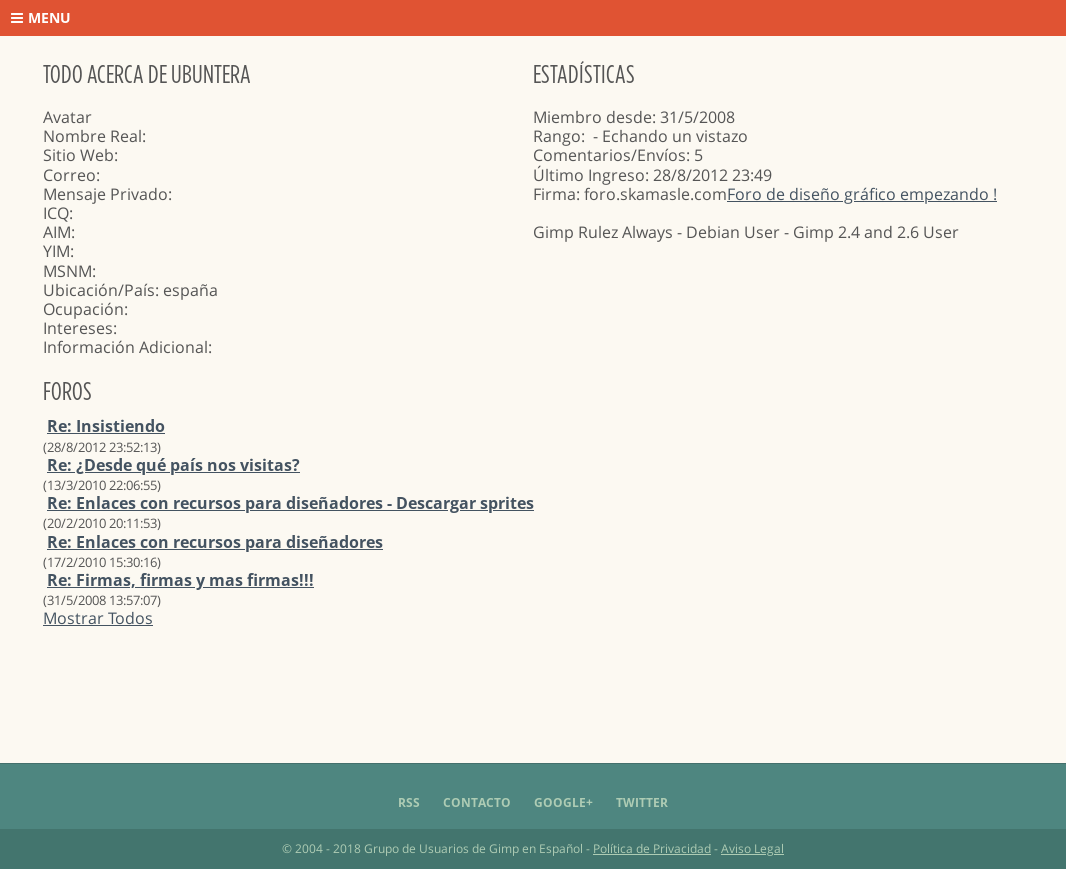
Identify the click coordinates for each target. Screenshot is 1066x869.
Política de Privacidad (652, 848)
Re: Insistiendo (106, 426)
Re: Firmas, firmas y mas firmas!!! (180, 580)
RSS (409, 802)
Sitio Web (78, 155)
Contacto (477, 802)
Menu (41, 17)
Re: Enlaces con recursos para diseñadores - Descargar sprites (290, 503)
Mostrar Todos (98, 618)
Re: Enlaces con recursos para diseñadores (215, 542)
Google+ (563, 802)
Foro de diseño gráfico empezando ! (862, 194)
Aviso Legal (752, 848)
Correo (69, 175)
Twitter (642, 802)
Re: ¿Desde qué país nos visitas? (173, 465)
